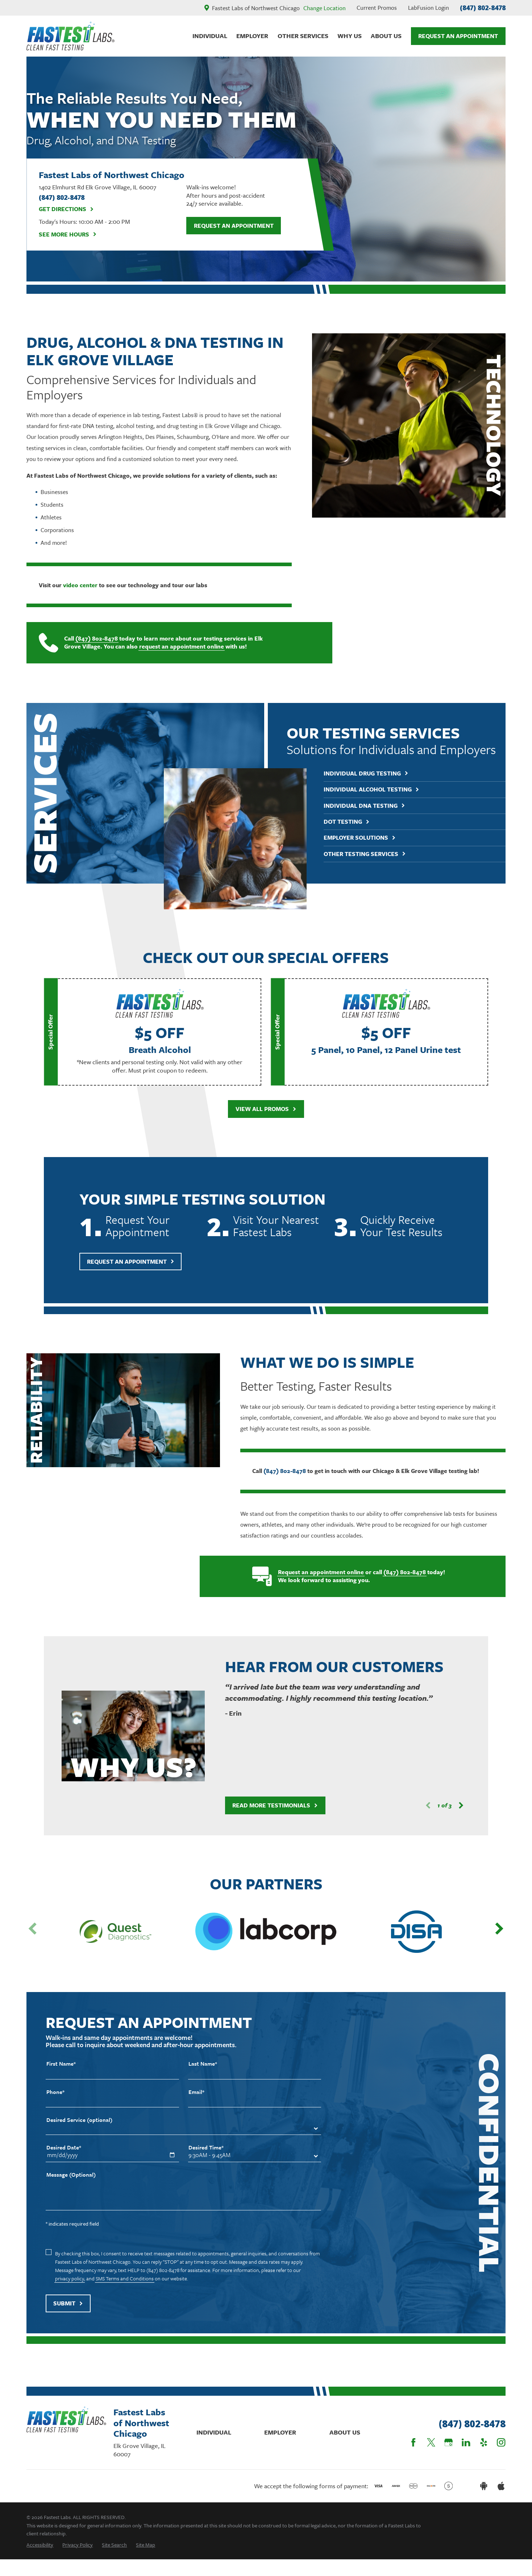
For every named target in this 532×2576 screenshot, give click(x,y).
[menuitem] (39, 2544)
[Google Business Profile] (448, 2442)
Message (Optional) (71, 2180)
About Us (344, 2432)
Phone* (55, 2097)
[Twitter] (431, 2442)
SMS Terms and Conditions (125, 2284)
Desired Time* (206, 2153)
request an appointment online (179, 647)
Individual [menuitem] (209, 35)
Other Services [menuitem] (303, 35)
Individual (213, 2432)
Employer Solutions (365, 837)
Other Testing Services (370, 854)
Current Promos (377, 7)
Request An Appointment (458, 36)
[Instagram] (501, 2442)
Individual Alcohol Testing (377, 789)
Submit (68, 2309)
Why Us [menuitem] (349, 35)
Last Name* (202, 2069)
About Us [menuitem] (386, 35)
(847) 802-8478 (483, 7)
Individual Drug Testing (371, 773)
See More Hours (68, 234)
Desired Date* (63, 2153)
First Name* (61, 2069)
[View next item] (458, 1805)
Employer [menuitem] (252, 35)
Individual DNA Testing (370, 805)
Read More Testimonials (273, 1805)
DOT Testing (352, 821)
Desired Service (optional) (79, 2126)
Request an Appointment (234, 225)
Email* (196, 2097)
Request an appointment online (318, 1572)
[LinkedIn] (466, 2442)
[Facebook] (413, 2442)
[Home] (70, 36)
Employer (280, 2432)
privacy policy (69, 2284)
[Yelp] (483, 2442)
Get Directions (66, 209)
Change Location (324, 8)
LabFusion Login (428, 7)
